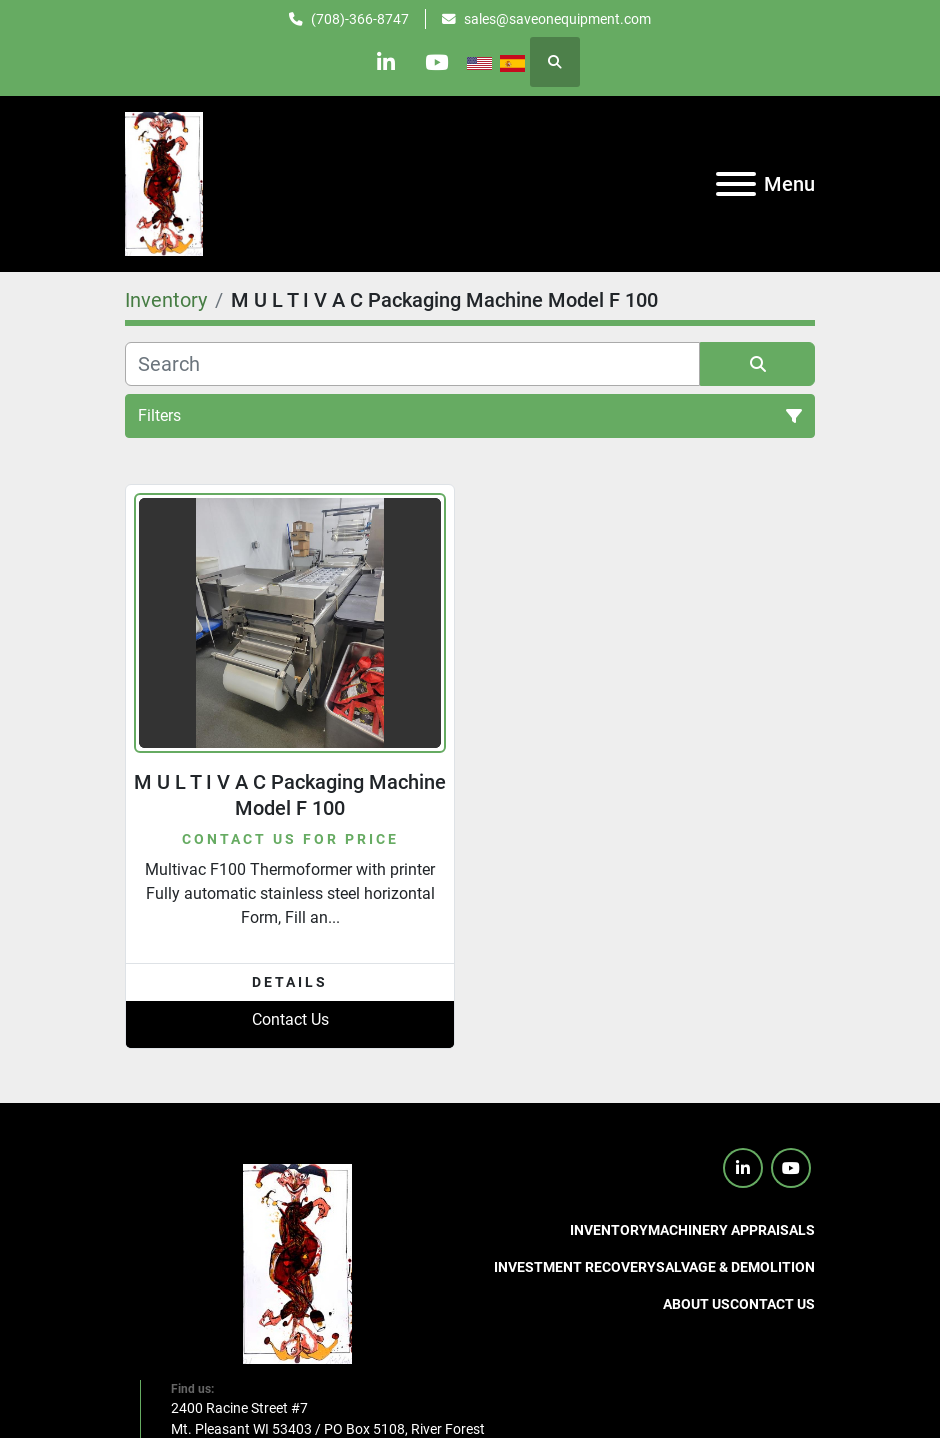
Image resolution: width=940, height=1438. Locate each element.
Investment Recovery (575, 1267)
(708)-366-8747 (360, 19)
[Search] (412, 364)
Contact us (772, 1304)
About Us (696, 1304)
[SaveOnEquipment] (297, 1263)
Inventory (609, 1230)
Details (290, 982)
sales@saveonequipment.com (557, 19)
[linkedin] (386, 62)
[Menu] (736, 184)
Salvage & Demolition (735, 1267)
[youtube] (437, 62)
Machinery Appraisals (731, 1230)
